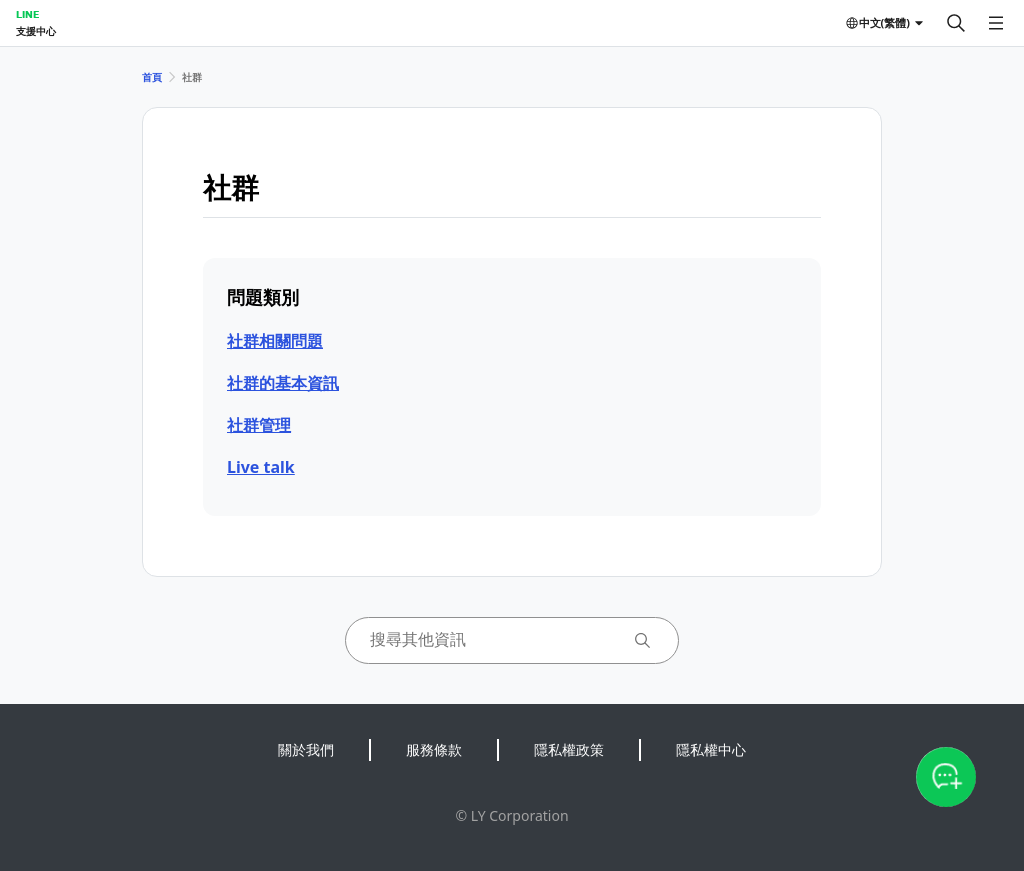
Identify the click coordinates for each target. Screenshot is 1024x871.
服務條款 (434, 749)
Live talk (261, 467)
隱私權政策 (569, 749)
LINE (27, 14)
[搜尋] (956, 23)
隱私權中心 (711, 749)
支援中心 (36, 31)
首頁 (152, 77)
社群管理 (259, 425)
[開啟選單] (996, 23)
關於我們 (306, 749)
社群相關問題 (275, 341)
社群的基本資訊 (283, 383)
